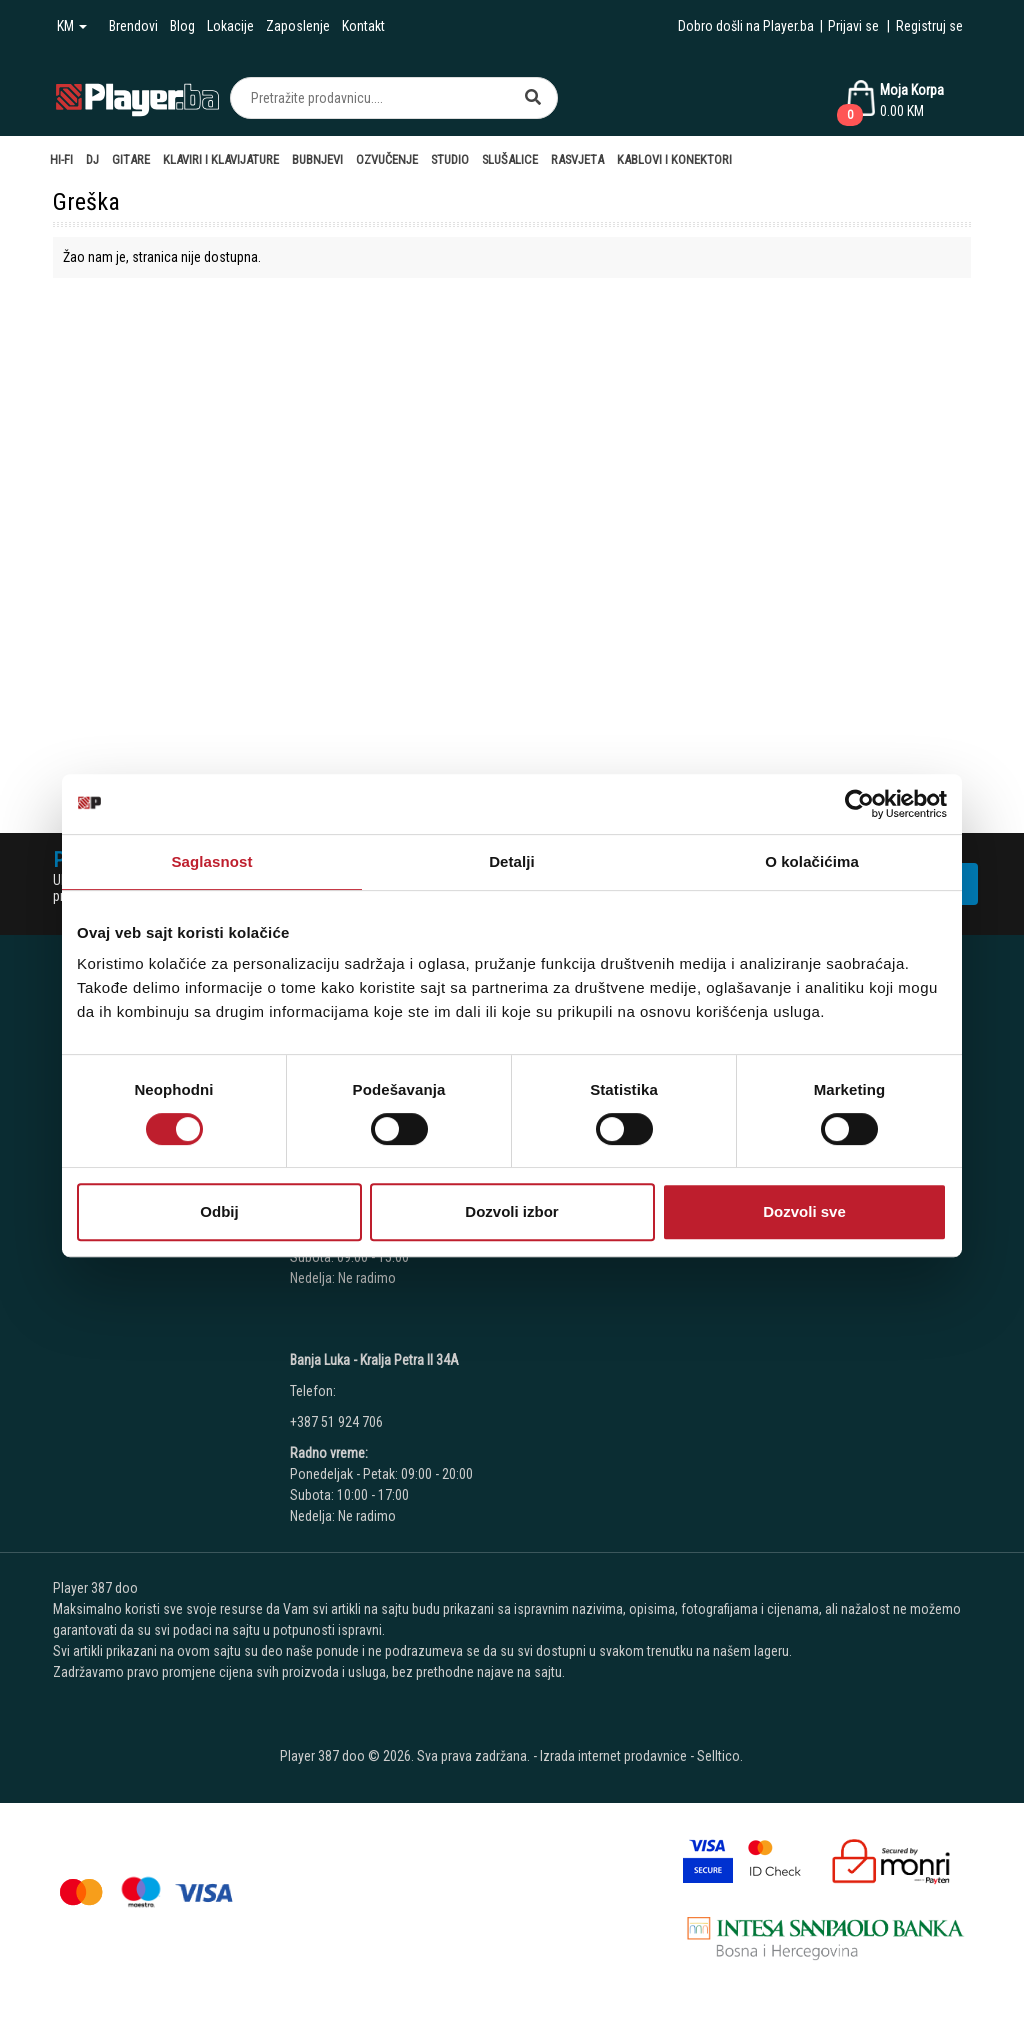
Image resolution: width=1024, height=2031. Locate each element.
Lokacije (230, 26)
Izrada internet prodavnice (613, 1756)
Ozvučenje (387, 159)
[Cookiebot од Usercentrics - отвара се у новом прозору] (859, 804)
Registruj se (929, 26)
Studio (450, 159)
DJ (92, 159)
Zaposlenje (298, 26)
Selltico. (720, 1756)
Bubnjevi (317, 159)
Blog (182, 26)
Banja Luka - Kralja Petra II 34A (374, 1360)
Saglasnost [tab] (211, 861)
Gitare (131, 159)
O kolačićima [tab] (812, 861)
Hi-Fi (61, 159)
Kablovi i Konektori (674, 159)
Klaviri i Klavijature (221, 159)
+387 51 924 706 (336, 1422)
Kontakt (363, 26)
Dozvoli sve (804, 1211)
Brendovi (133, 26)
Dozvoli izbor (511, 1211)
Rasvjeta (577, 159)
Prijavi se (853, 26)
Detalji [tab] (512, 861)
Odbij (219, 1211)
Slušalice (510, 159)
